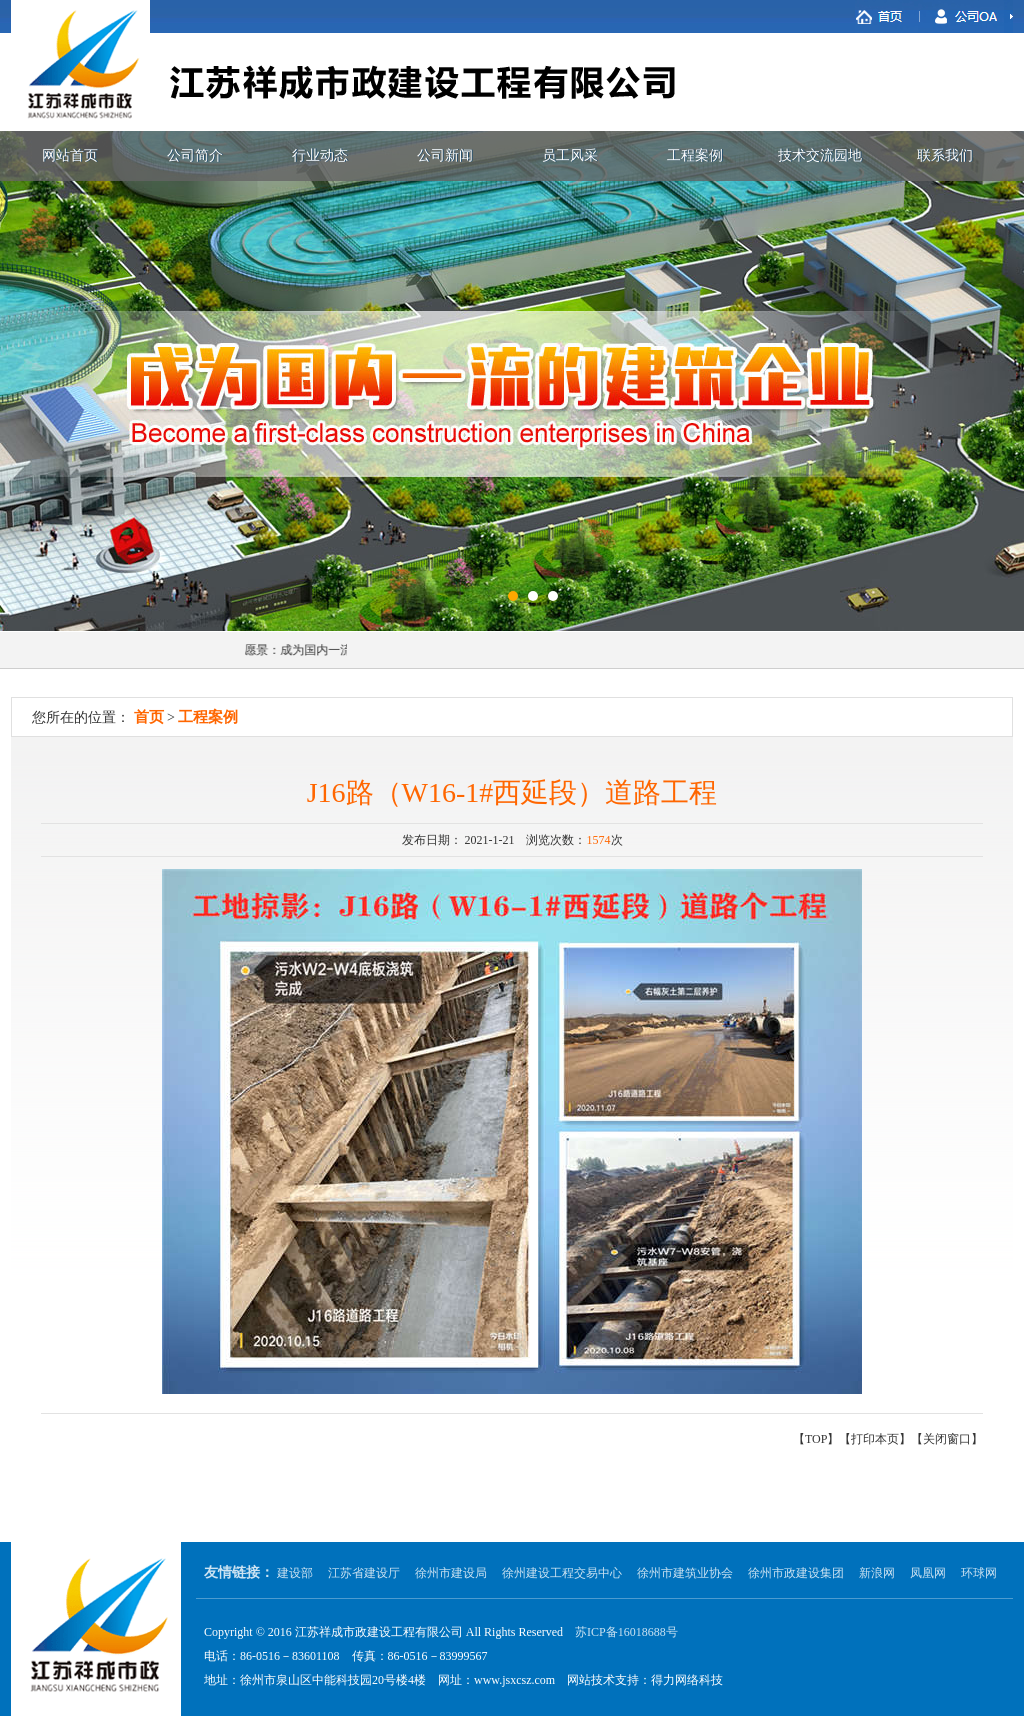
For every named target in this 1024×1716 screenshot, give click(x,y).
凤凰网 (928, 1573)
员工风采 (570, 155)
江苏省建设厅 (364, 1573)
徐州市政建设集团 (796, 1573)
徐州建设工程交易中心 (562, 1573)
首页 (149, 717)
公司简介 (195, 155)
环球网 (979, 1573)
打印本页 (875, 1439)
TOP (816, 1439)
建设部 (295, 1573)
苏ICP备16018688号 (626, 1632)
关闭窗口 (947, 1439)
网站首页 (70, 155)
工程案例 (695, 155)
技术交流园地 (820, 155)
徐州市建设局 (451, 1573)
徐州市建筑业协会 (685, 1573)
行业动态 (320, 155)
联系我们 (945, 155)
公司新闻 (445, 155)
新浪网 (877, 1573)
